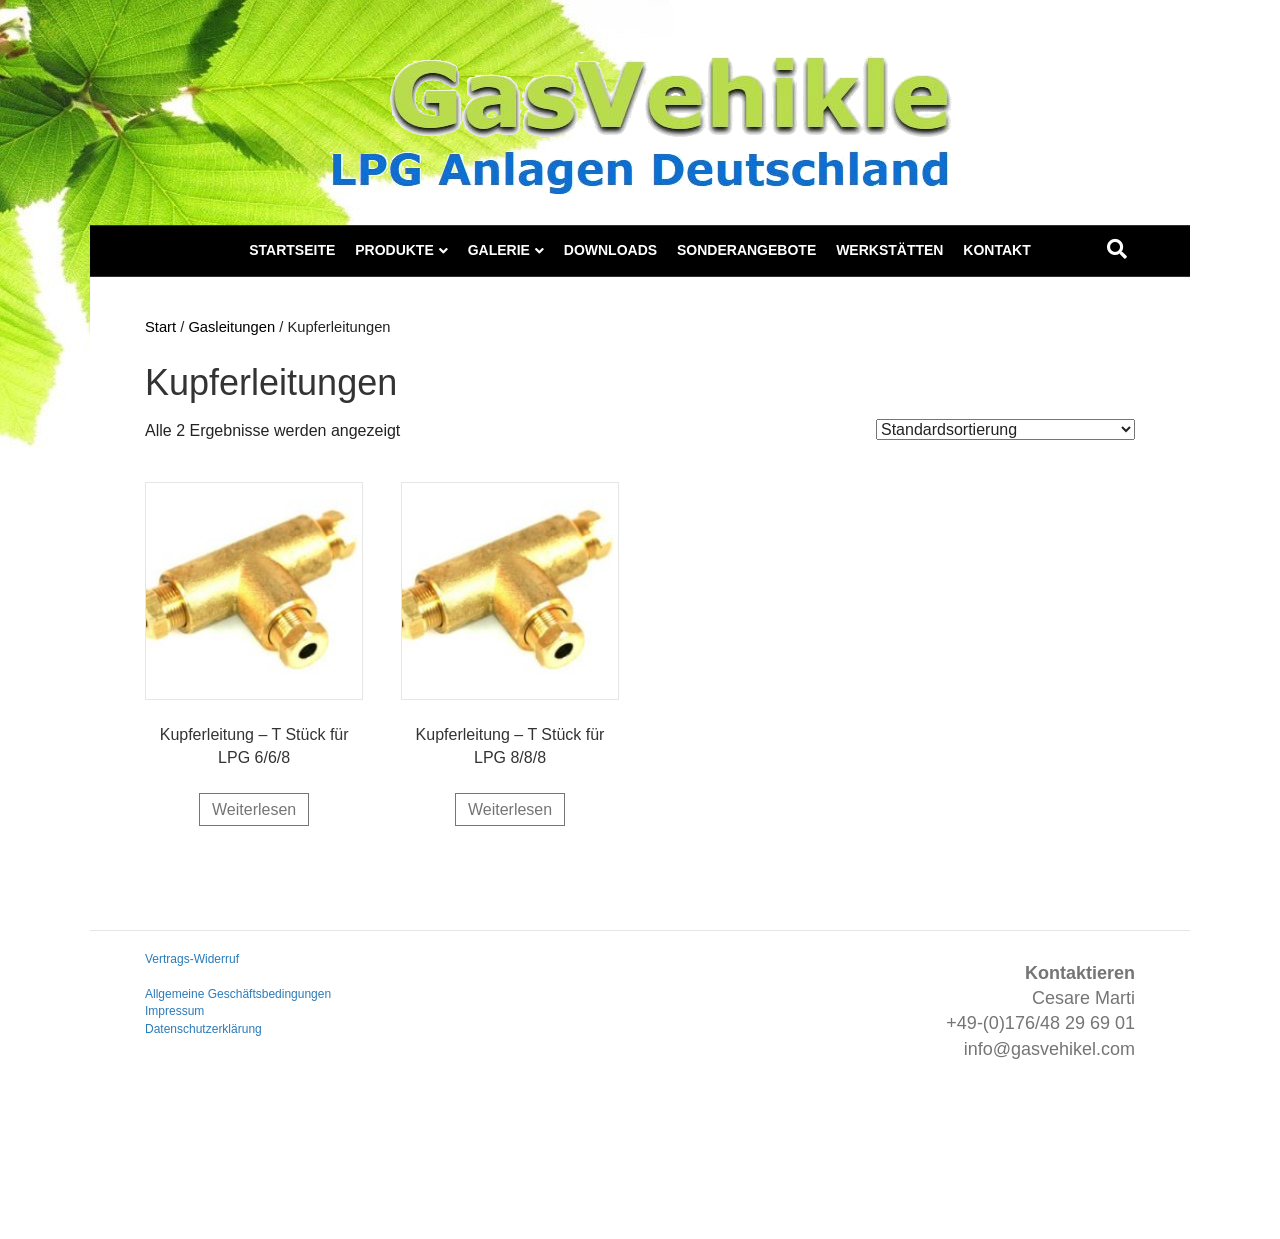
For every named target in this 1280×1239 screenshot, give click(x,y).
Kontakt (996, 250)
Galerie (499, 250)
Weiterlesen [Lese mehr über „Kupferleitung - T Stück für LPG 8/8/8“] (510, 809)
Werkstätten (889, 250)
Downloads (610, 250)
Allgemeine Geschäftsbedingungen (238, 994)
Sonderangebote (746, 250)
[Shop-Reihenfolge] (1005, 429)
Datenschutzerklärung (203, 1029)
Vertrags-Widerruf (192, 959)
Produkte (394, 250)
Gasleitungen (231, 327)
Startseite (292, 250)
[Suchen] (1117, 249)
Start (160, 327)
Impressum (174, 1011)
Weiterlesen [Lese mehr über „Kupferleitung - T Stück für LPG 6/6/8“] (254, 809)
